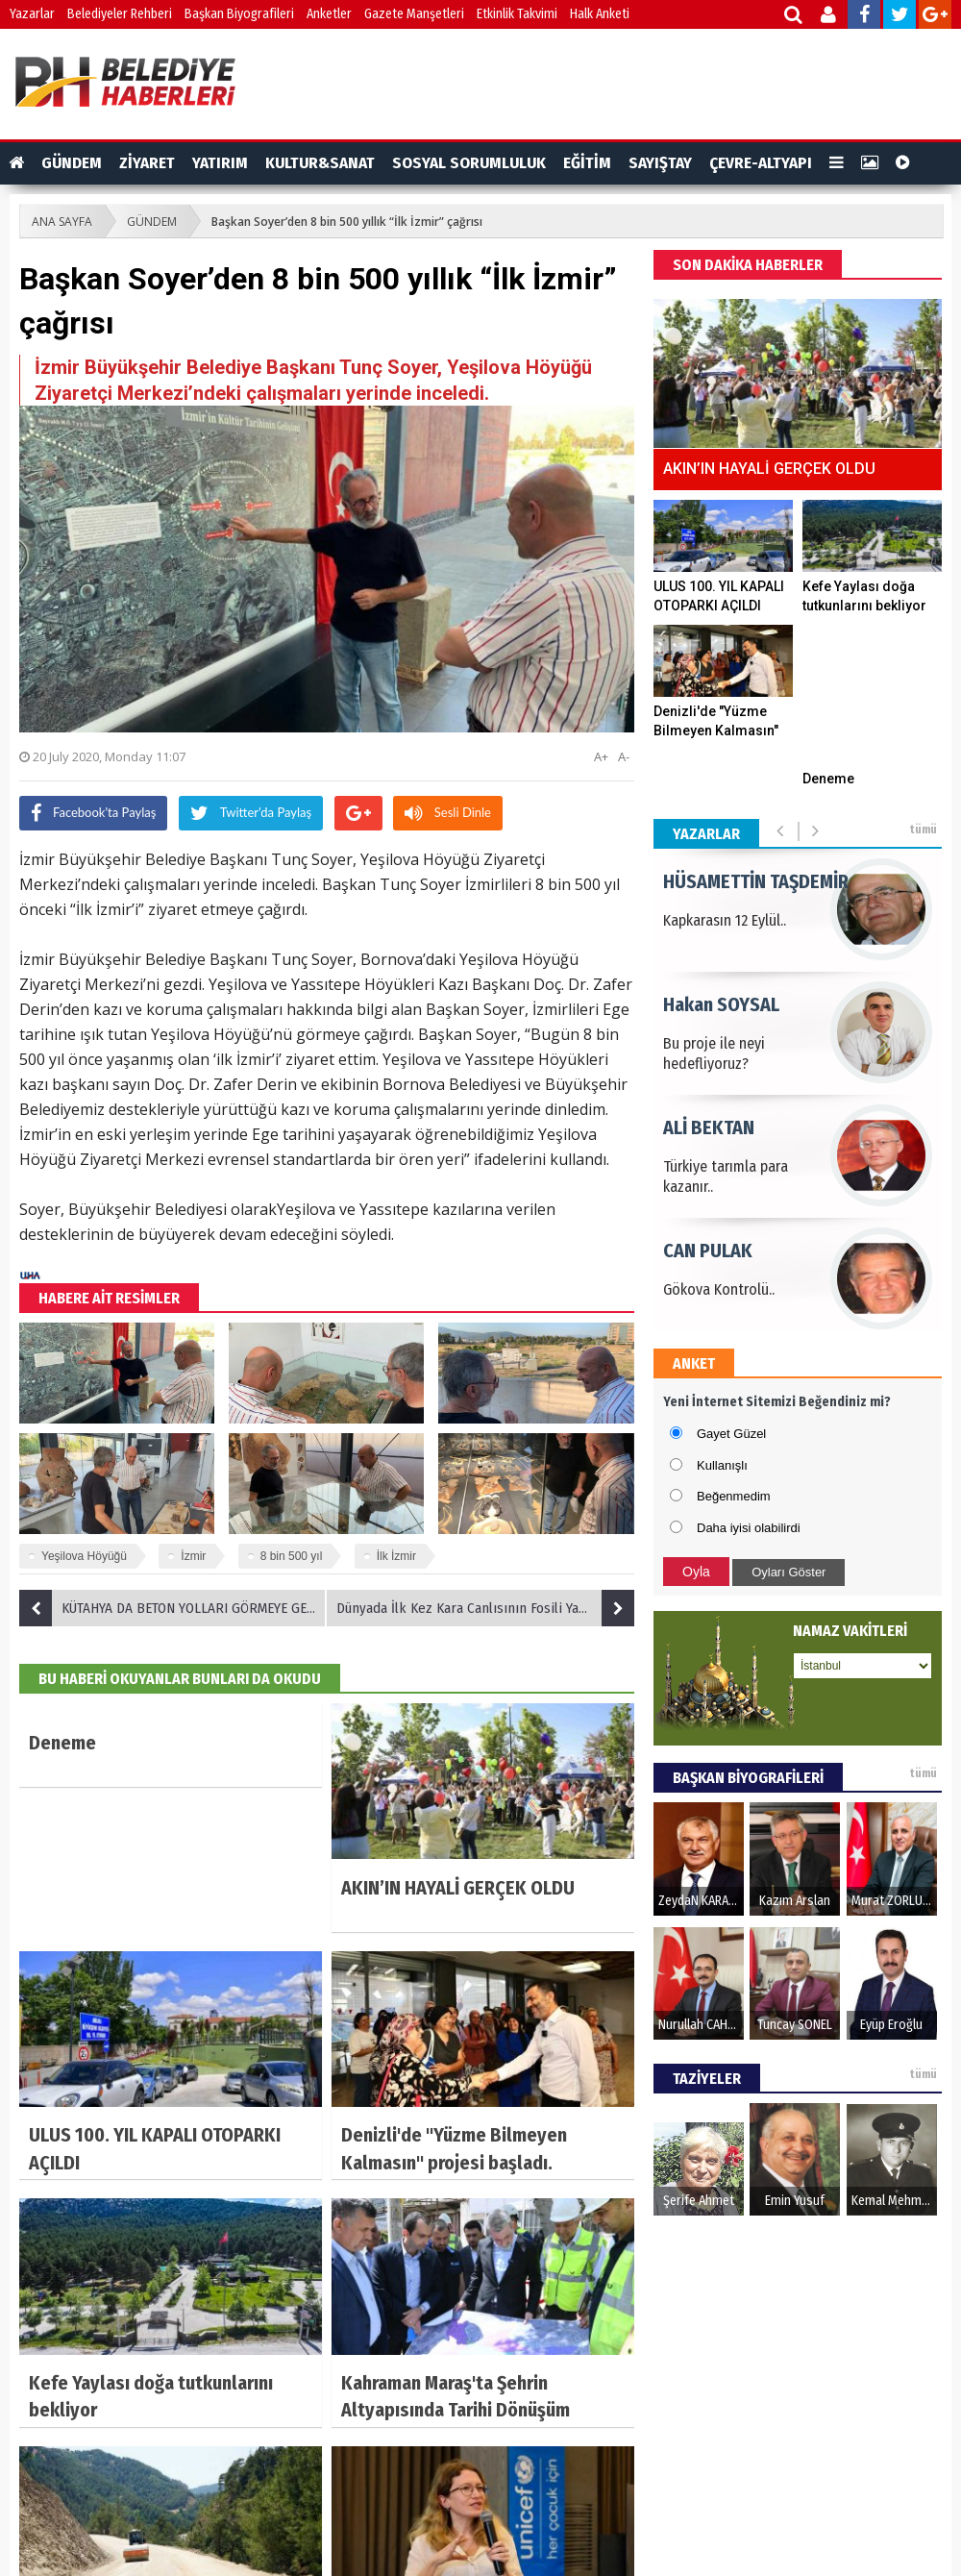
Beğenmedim (734, 1496)
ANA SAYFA (62, 221)
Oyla (696, 1571)
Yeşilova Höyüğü (84, 1556)
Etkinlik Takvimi (517, 14)
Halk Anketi (599, 14)
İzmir (193, 1556)
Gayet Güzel (731, 1433)
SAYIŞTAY (660, 163)
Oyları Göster (788, 1572)
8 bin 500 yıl (291, 1556)
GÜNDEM (71, 163)
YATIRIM (220, 163)
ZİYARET (147, 163)
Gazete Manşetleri (414, 14)
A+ (601, 756)
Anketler (329, 14)
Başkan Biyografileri (239, 14)
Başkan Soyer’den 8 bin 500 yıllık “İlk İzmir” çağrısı (346, 221)
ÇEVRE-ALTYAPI (760, 163)
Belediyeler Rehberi (119, 14)
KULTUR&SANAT (320, 163)
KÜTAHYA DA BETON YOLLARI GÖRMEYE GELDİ (172, 1608)
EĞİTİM (587, 163)
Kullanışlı (722, 1465)
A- (623, 756)
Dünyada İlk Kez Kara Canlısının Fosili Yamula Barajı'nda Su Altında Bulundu (485, 1608)
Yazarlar (32, 14)
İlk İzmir (396, 1556)
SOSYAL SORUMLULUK (469, 163)
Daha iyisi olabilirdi (749, 1528)
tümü (923, 829)
